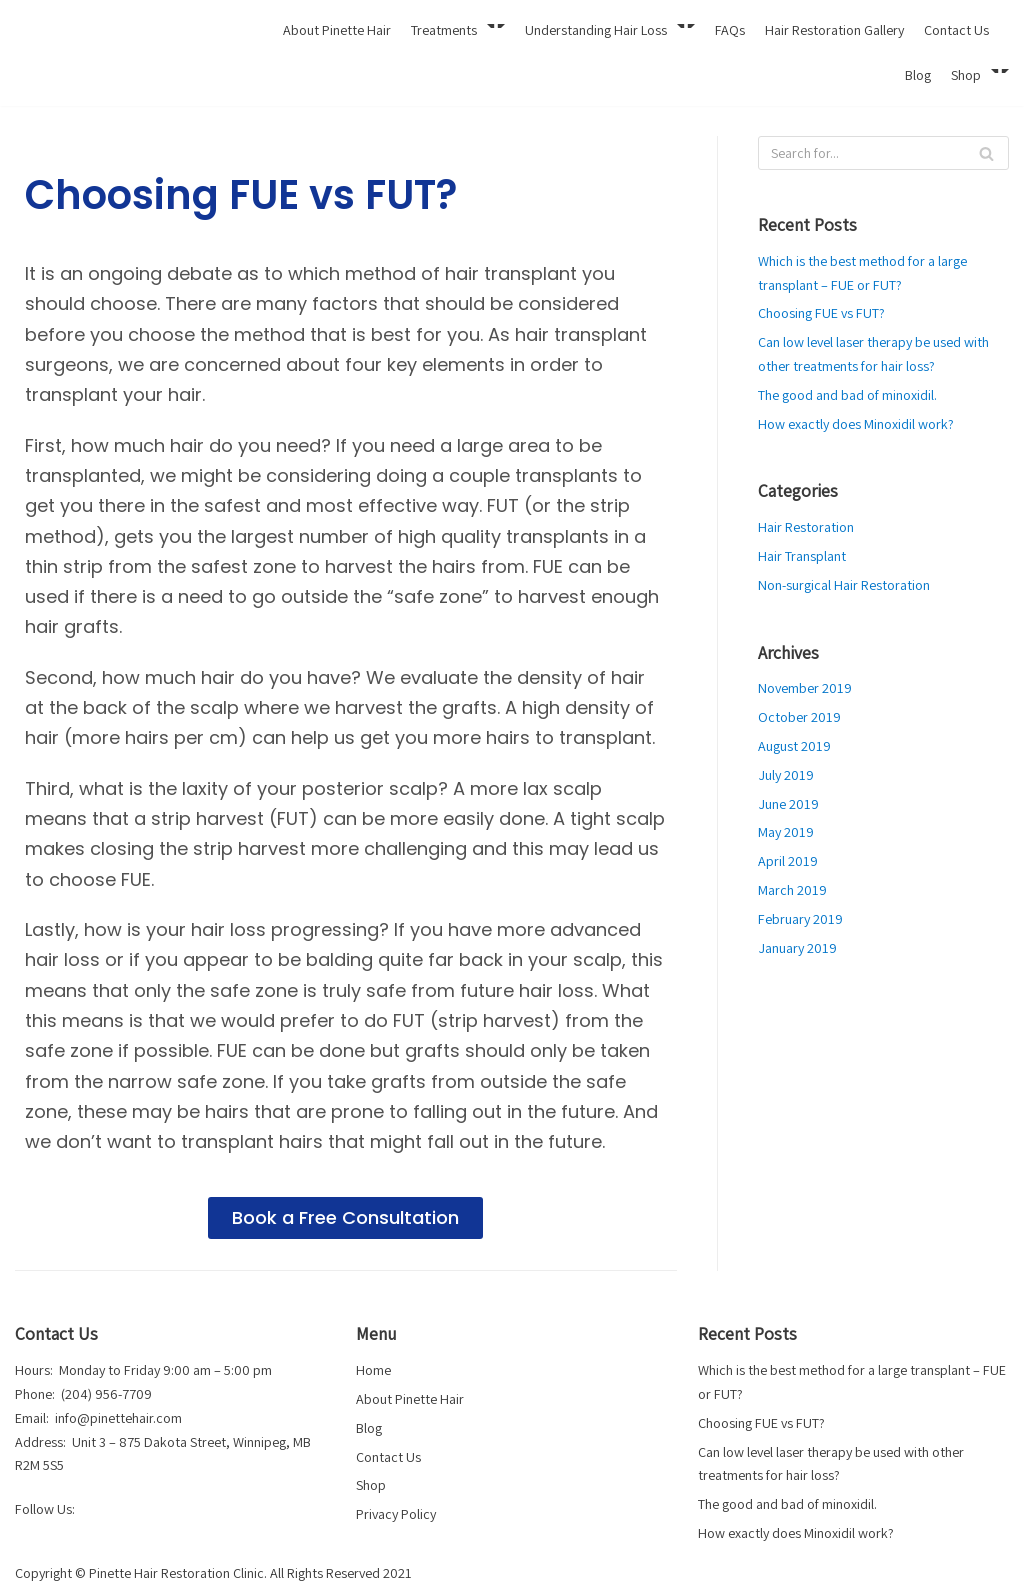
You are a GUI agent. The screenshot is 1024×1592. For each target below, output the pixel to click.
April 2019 (787, 857)
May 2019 (785, 828)
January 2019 (796, 942)
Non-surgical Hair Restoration (842, 582)
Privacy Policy (396, 1513)
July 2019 (785, 771)
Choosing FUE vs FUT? (819, 313)
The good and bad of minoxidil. (847, 393)
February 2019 (799, 914)
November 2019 (804, 685)
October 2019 (798, 714)
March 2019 (792, 885)
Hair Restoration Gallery (839, 30)
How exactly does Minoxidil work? (855, 422)
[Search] (883, 153)
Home (373, 1370)
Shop (371, 1485)
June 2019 (787, 800)
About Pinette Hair (351, 30)
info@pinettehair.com (117, 1418)
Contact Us (958, 30)
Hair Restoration (804, 525)
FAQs (736, 30)
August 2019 (793, 742)
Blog (918, 75)
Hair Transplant (801, 554)
